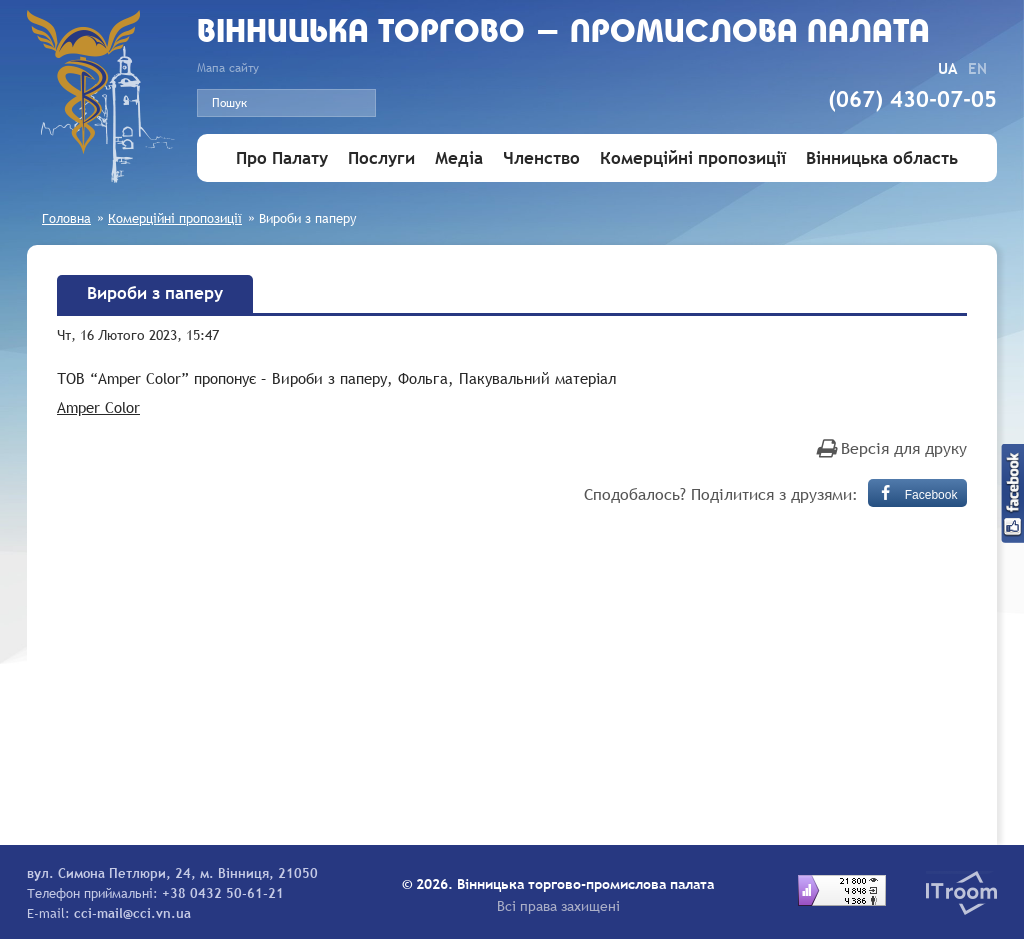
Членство (541, 158)
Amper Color (98, 407)
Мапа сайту (228, 68)
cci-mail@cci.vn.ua (132, 913)
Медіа (459, 158)
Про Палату (282, 158)
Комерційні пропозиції (693, 158)
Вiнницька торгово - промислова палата (563, 33)
